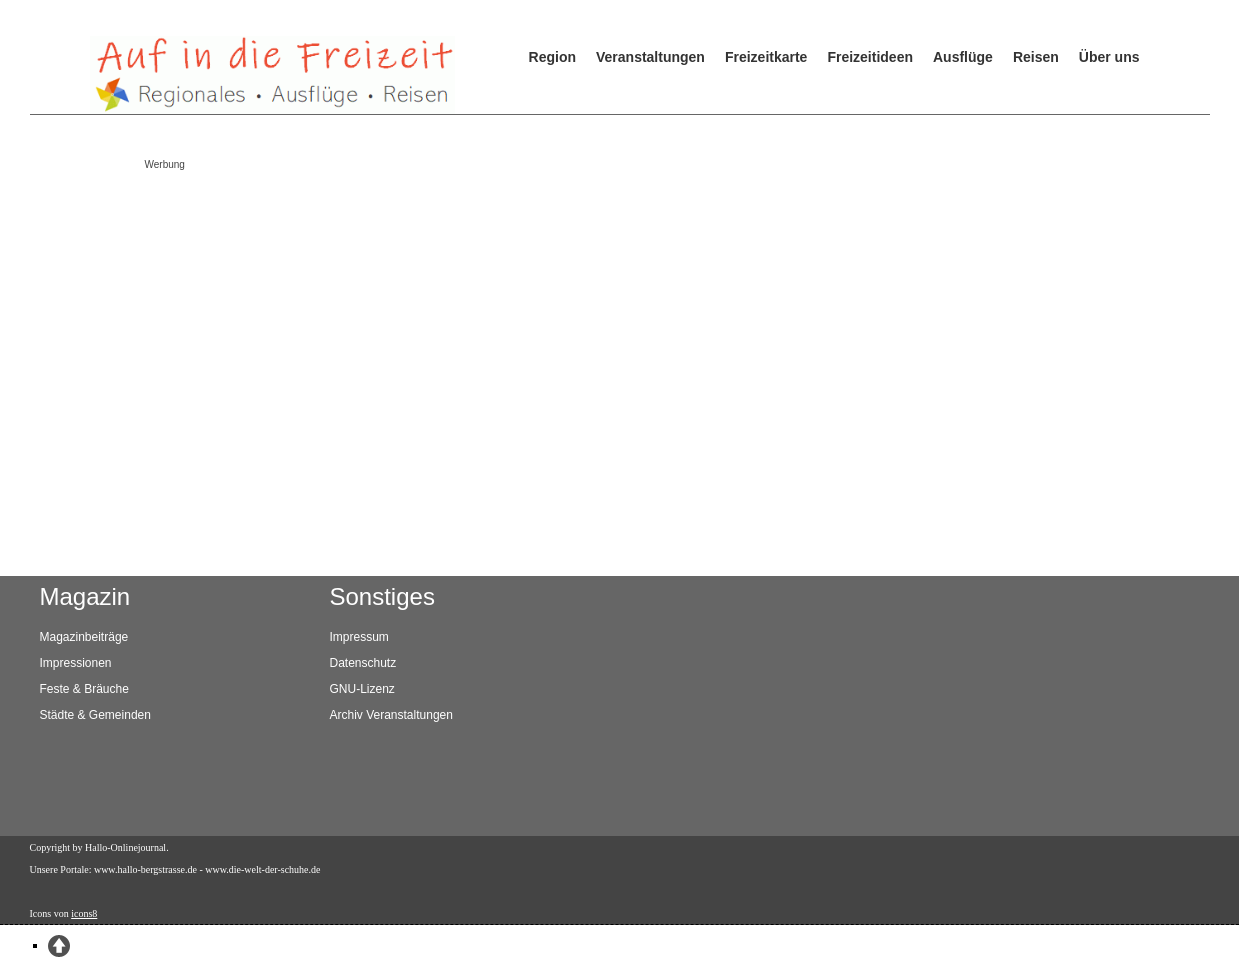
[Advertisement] (595, 318)
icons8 (84, 913)
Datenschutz (363, 663)
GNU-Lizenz (362, 689)
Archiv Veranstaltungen (391, 715)
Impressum (359, 637)
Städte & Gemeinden (95, 715)
